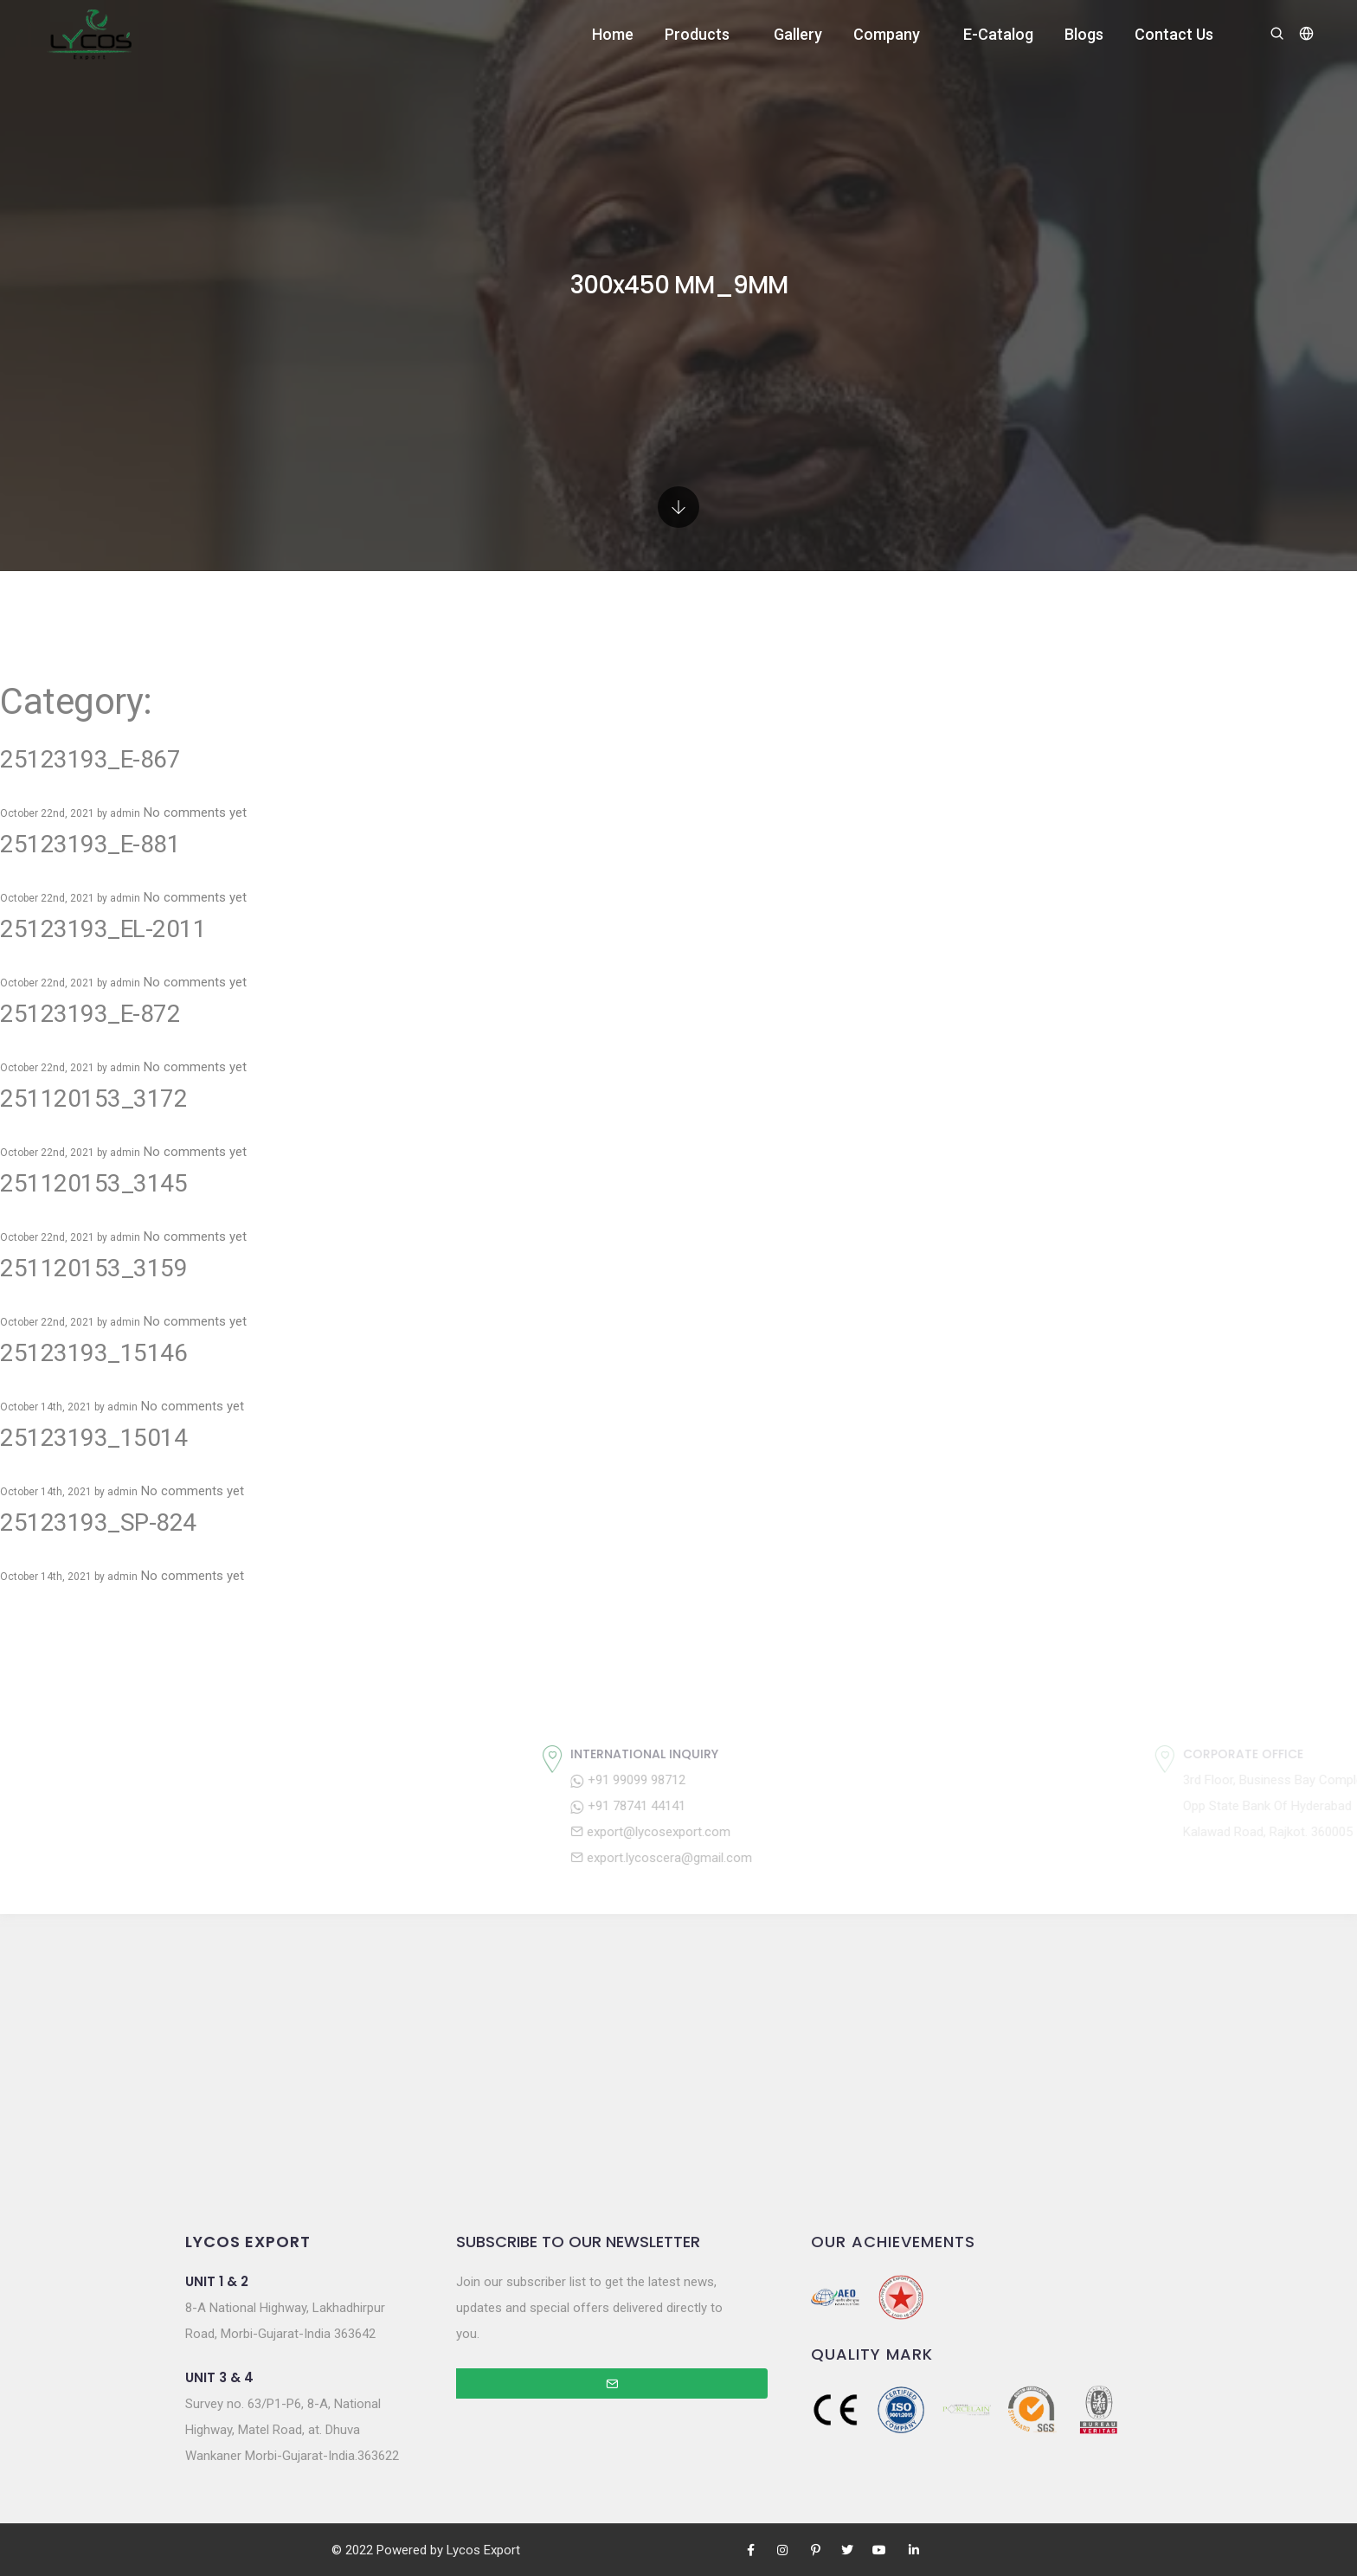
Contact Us (1174, 34)
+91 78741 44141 (772, 1806)
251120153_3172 (93, 1098)
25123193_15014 (93, 1437)
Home (612, 34)
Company (886, 34)
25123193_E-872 (90, 1013)
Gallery (798, 34)
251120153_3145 (93, 1183)
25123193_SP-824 (98, 1522)
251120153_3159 (93, 1268)
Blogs (1083, 34)
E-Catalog (998, 34)
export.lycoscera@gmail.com (806, 1858)
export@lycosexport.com (795, 1832)
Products (697, 34)
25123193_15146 (93, 1353)
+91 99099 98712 (772, 1780)
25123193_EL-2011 (103, 929)
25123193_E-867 (90, 759)
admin (125, 813)
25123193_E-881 (90, 844)
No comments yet (195, 812)
